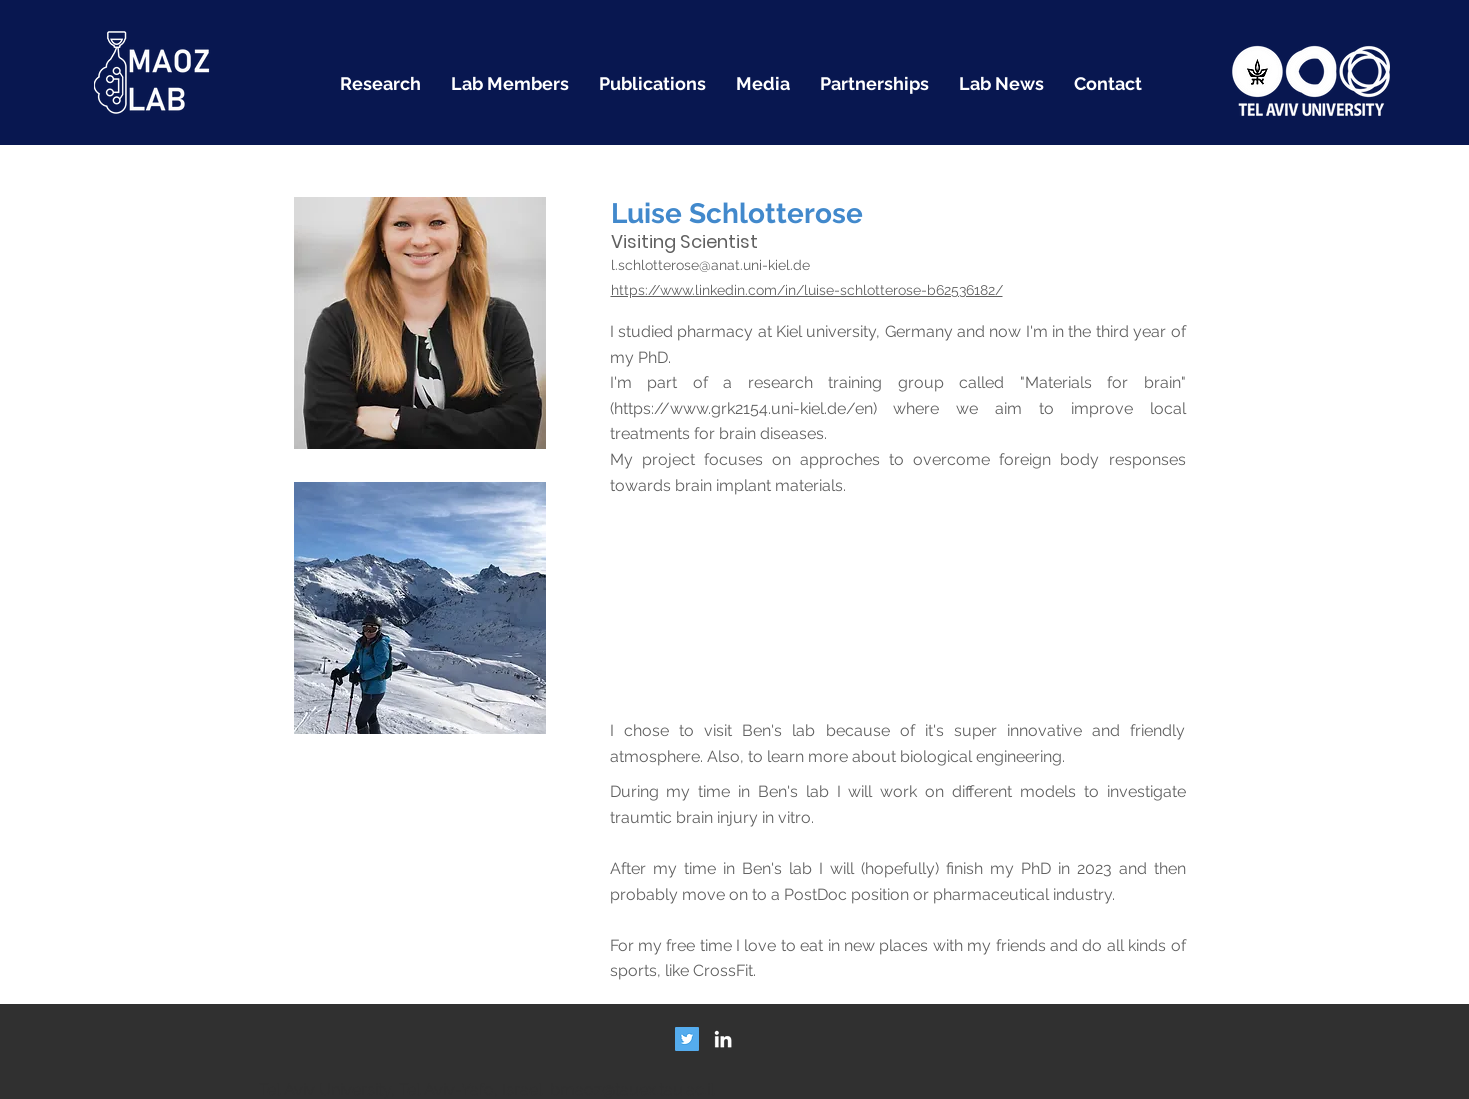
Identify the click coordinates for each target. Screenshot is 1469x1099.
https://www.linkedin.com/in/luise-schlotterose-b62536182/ (807, 290)
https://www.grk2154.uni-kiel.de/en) (745, 408)
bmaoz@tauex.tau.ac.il (632, 1089)
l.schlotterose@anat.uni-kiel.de (710, 265)
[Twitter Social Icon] (687, 1039)
